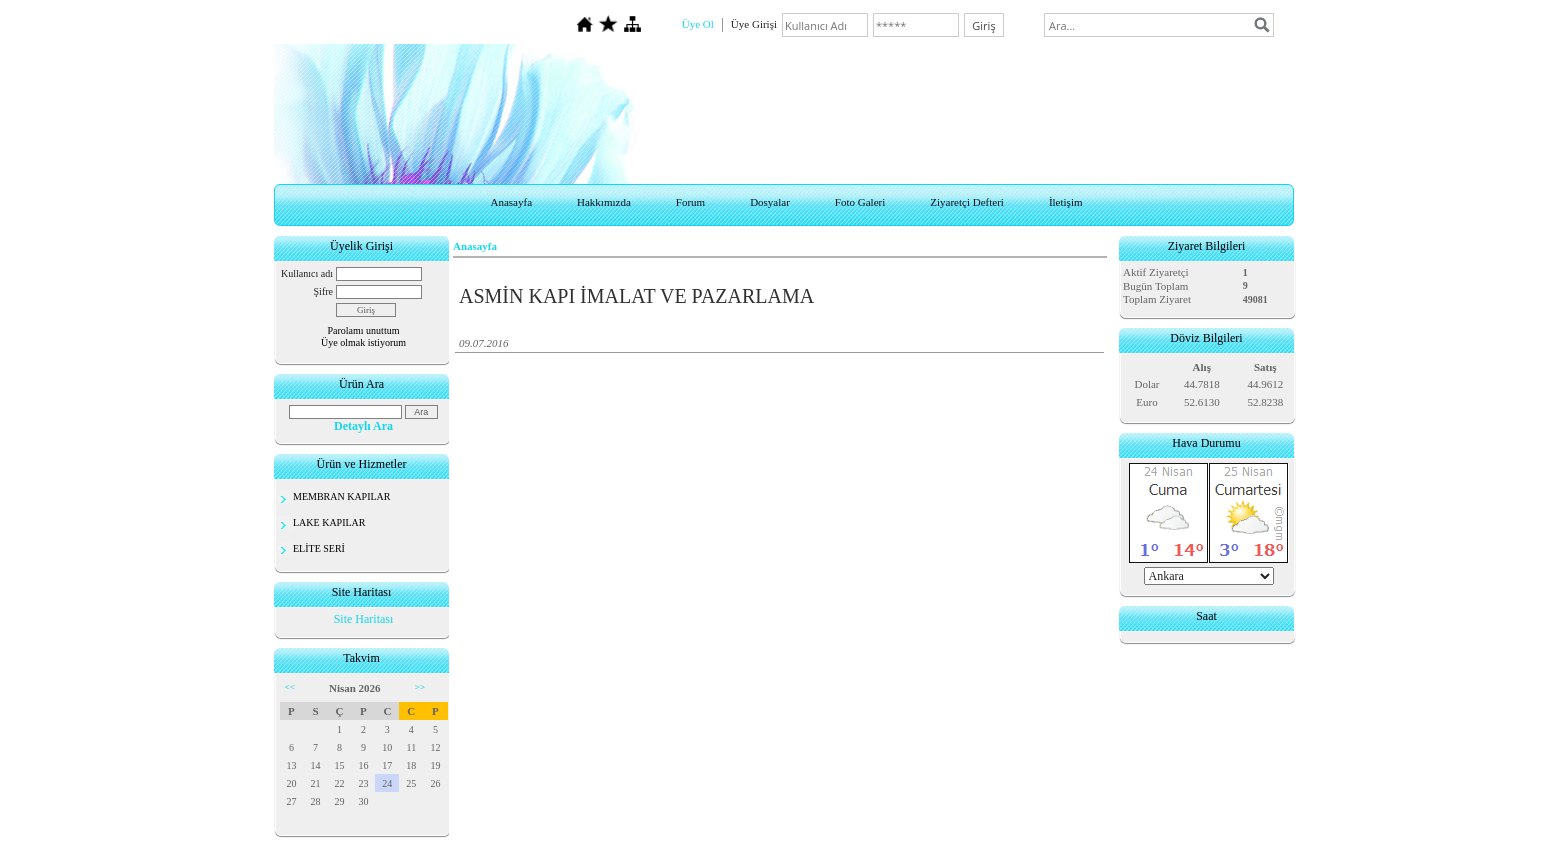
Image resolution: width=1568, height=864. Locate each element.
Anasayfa (511, 202)
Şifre (323, 291)
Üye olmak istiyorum (363, 342)
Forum (690, 202)
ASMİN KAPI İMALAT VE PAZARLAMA (636, 296)
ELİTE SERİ (319, 548)
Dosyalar (770, 202)
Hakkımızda (604, 202)
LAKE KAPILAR (329, 522)
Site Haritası (364, 619)
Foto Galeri (860, 202)
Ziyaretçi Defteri (967, 202)
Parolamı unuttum (364, 330)
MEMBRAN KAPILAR (342, 496)
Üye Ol (698, 24)
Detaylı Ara (363, 426)
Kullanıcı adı (307, 273)
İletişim (1066, 202)
